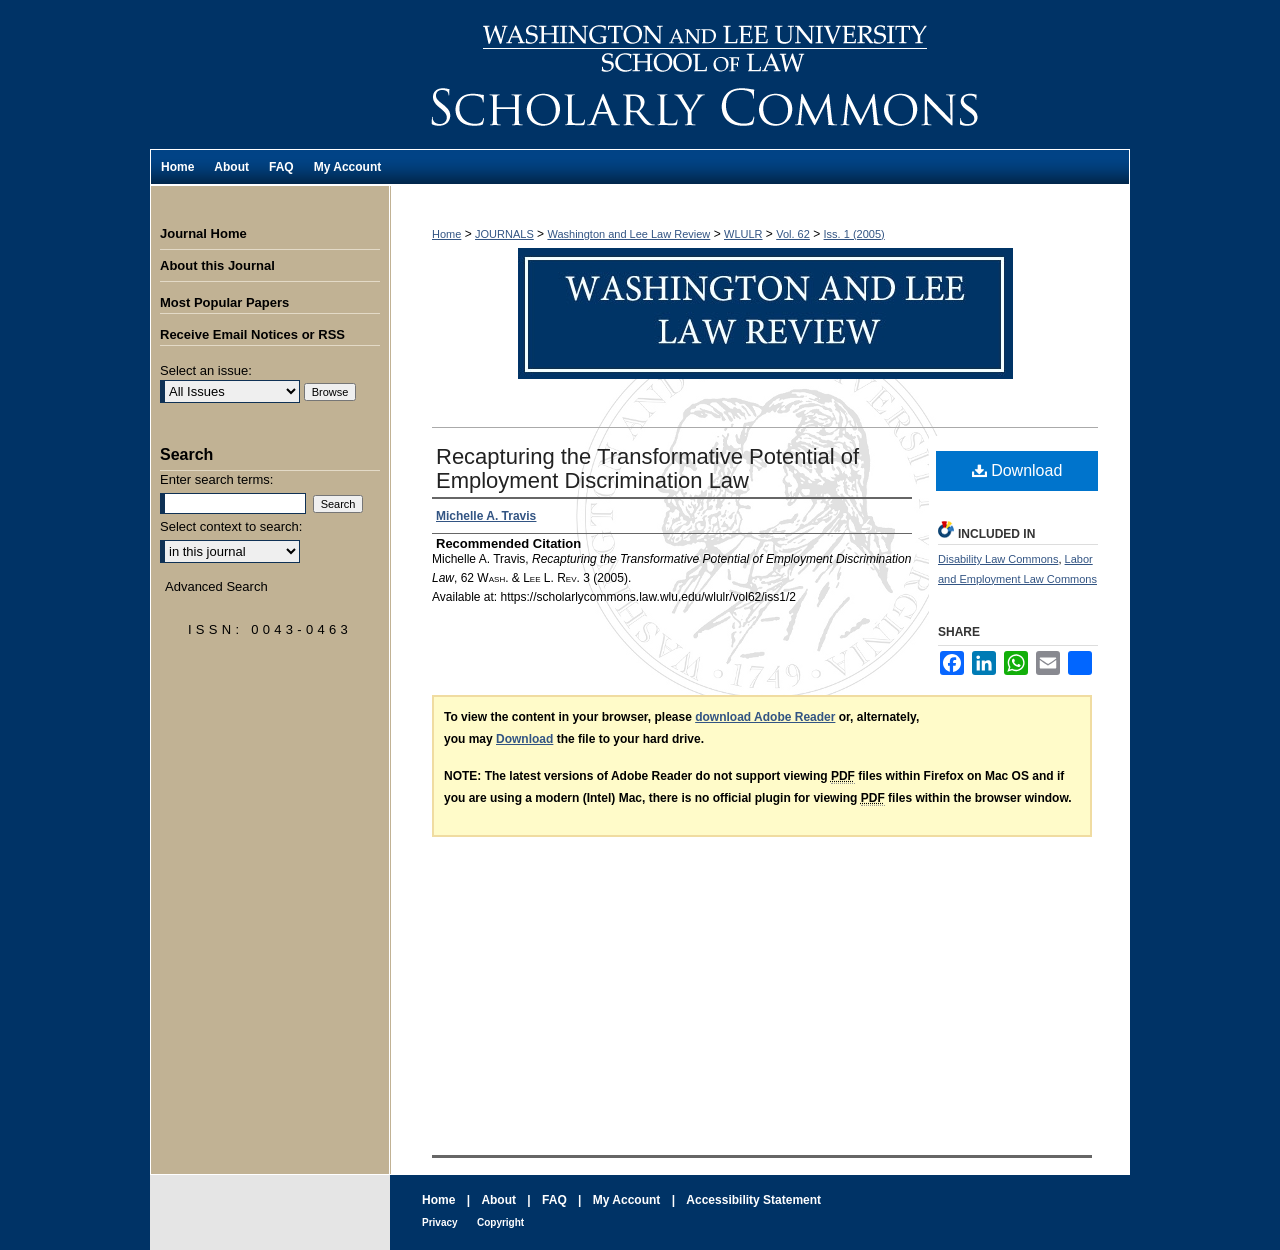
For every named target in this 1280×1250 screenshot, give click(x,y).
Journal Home (203, 233)
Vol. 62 (793, 234)
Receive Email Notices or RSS (252, 334)
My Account (627, 1200)
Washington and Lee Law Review (760, 74)
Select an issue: (206, 370)
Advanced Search (216, 586)
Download (1017, 470)
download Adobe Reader (765, 717)
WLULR (743, 234)
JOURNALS (504, 234)
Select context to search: (231, 526)
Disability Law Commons (998, 559)
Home (446, 234)
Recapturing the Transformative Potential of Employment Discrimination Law (647, 468)
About (498, 1200)
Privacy (440, 1222)
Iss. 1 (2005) (854, 234)
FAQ (554, 1200)
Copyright (500, 1222)
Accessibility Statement (753, 1200)
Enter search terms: (216, 479)
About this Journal (217, 265)
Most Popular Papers (224, 302)
